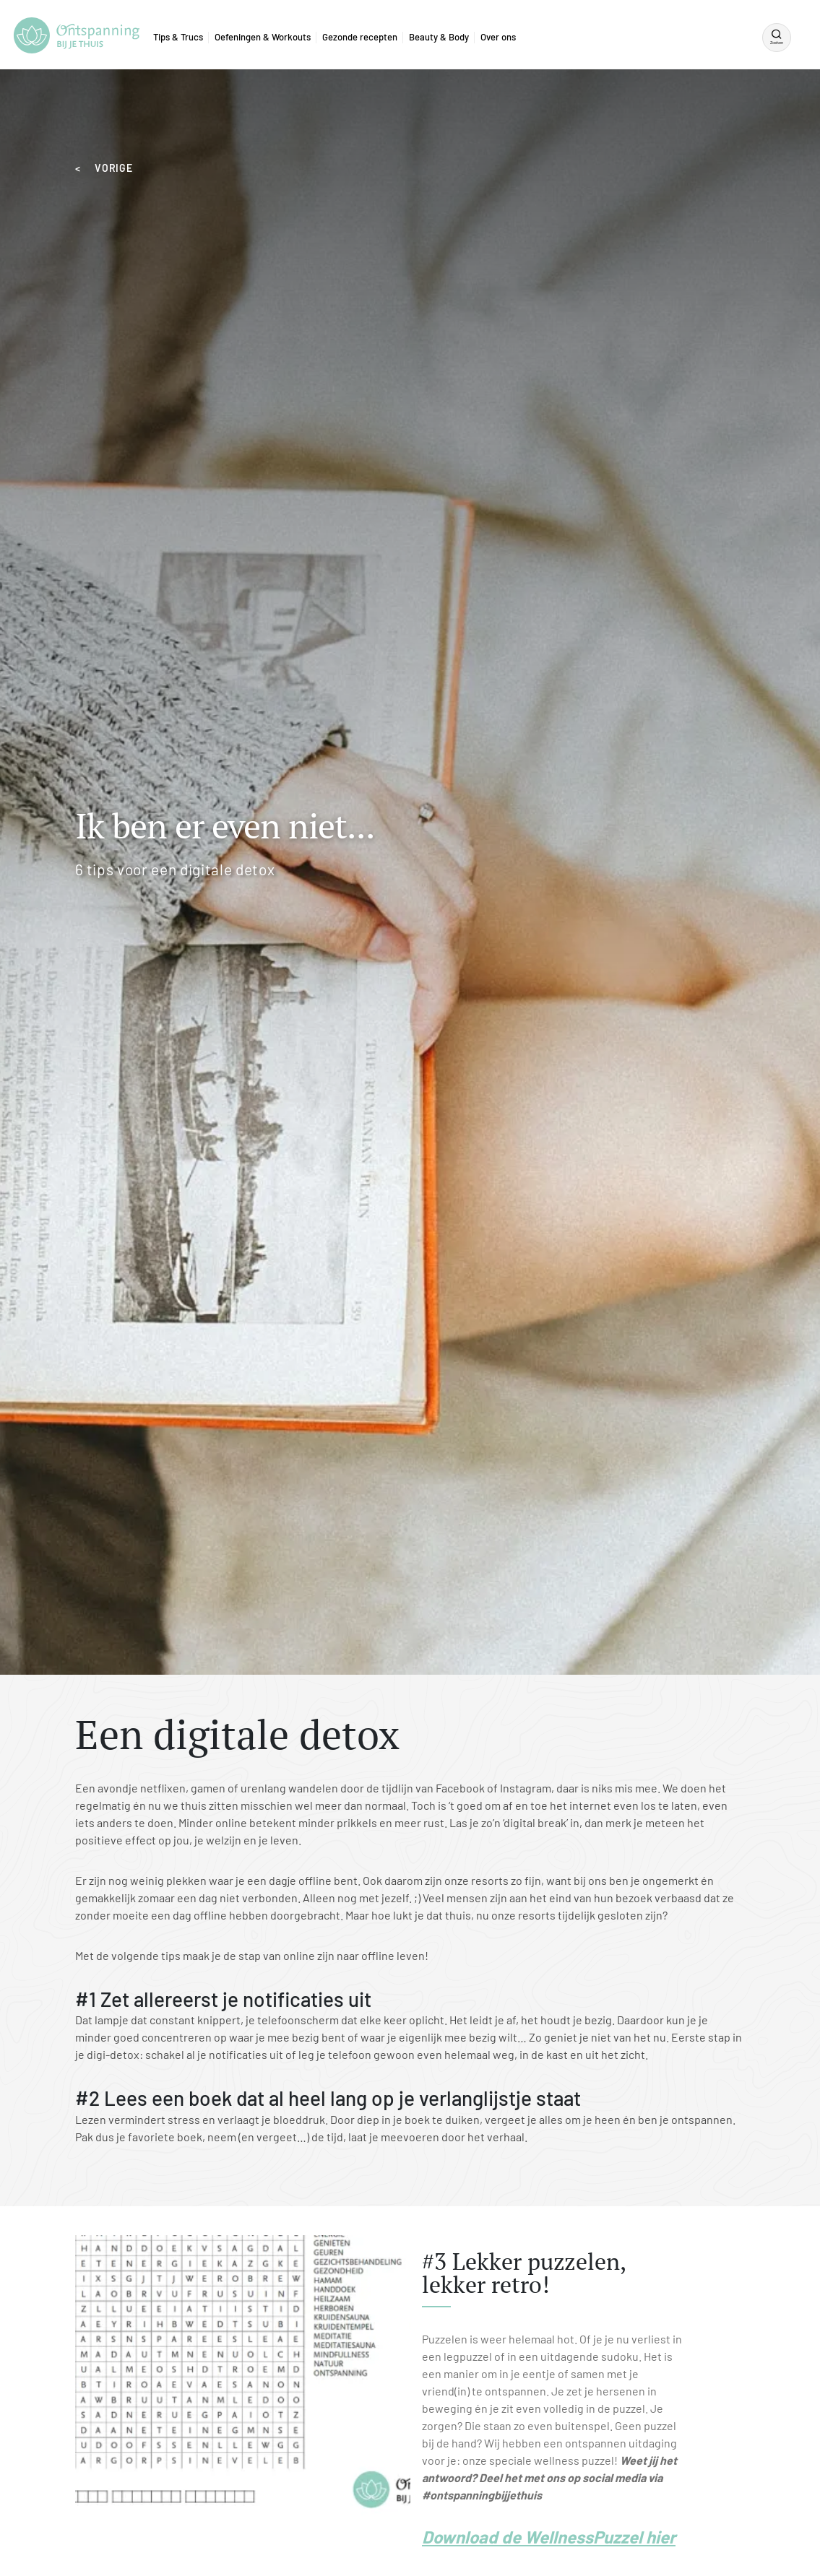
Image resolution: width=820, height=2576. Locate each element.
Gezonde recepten (359, 37)
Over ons (498, 37)
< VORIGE (104, 168)
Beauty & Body (439, 37)
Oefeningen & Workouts (263, 37)
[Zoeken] (776, 37)
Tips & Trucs (178, 37)
